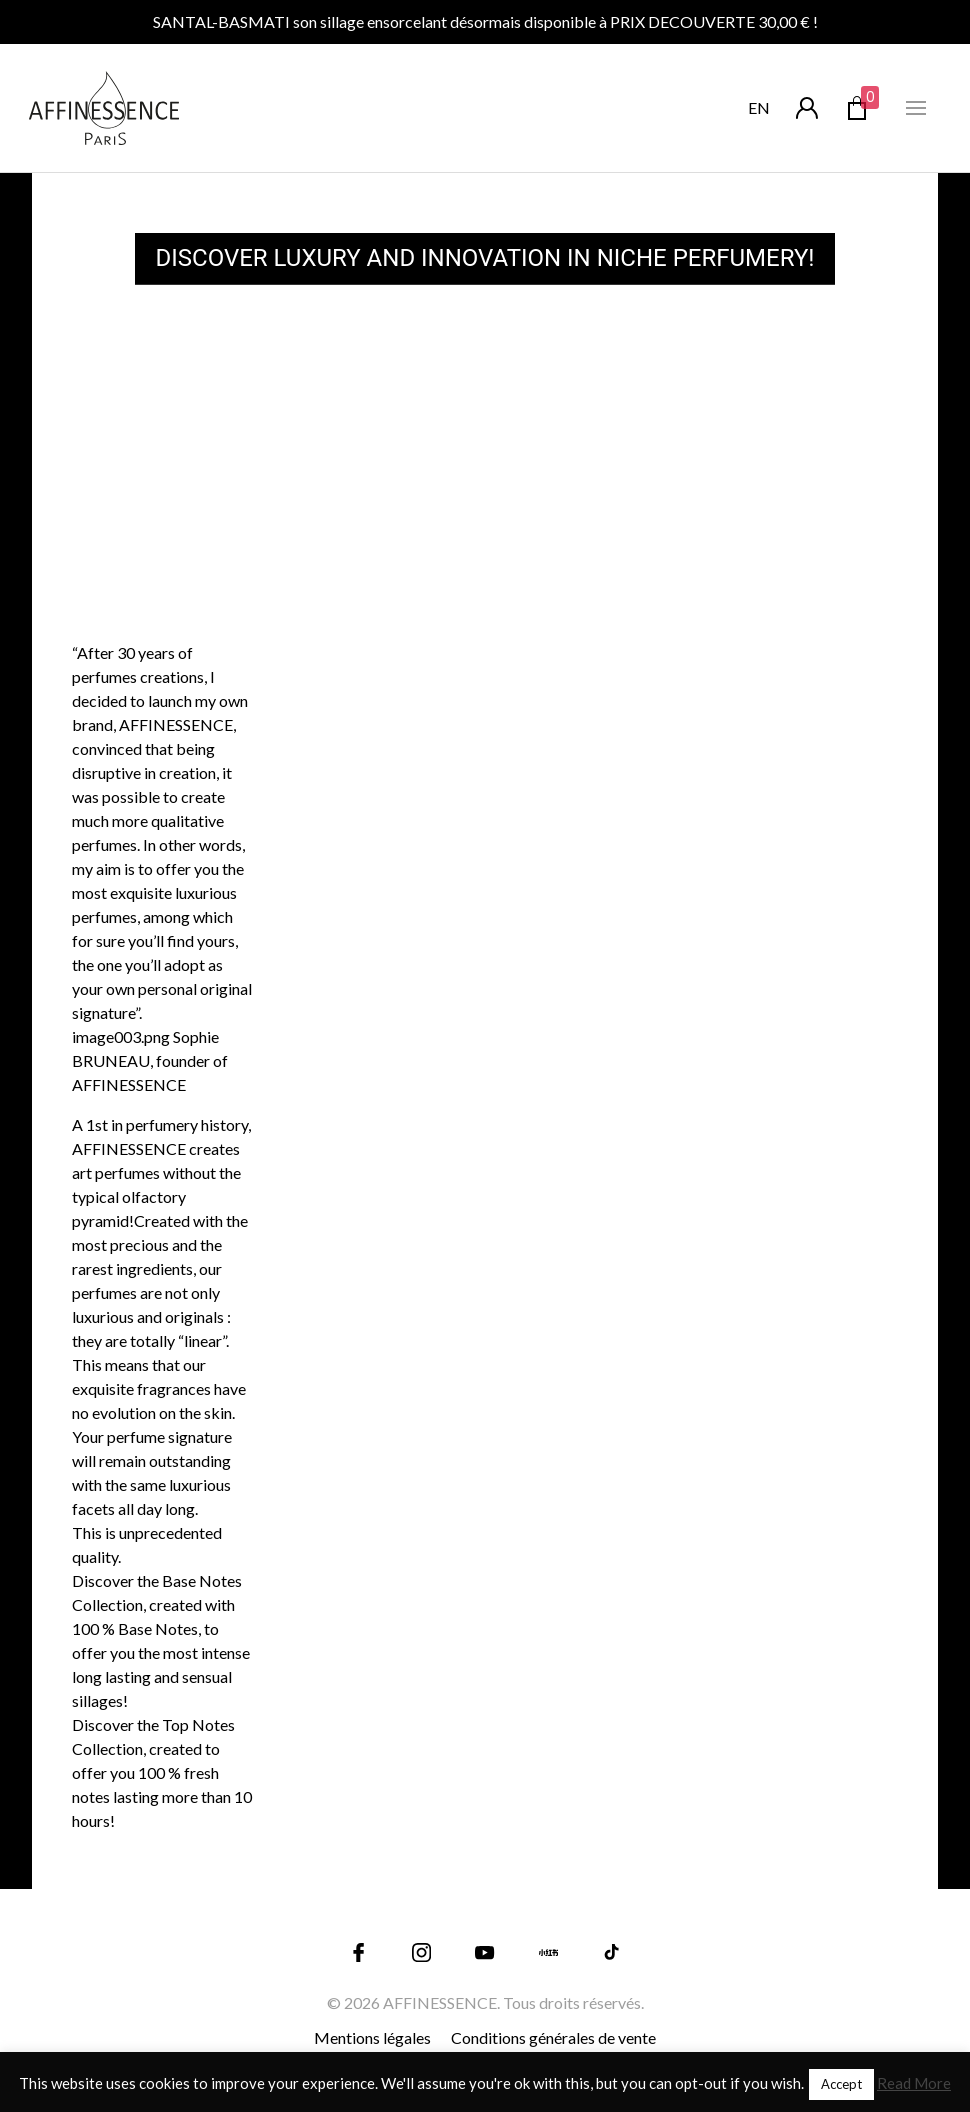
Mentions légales (372, 2037)
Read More (914, 2083)
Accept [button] (841, 2084)
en (759, 107)
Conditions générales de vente (553, 2037)
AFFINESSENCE (440, 2002)
